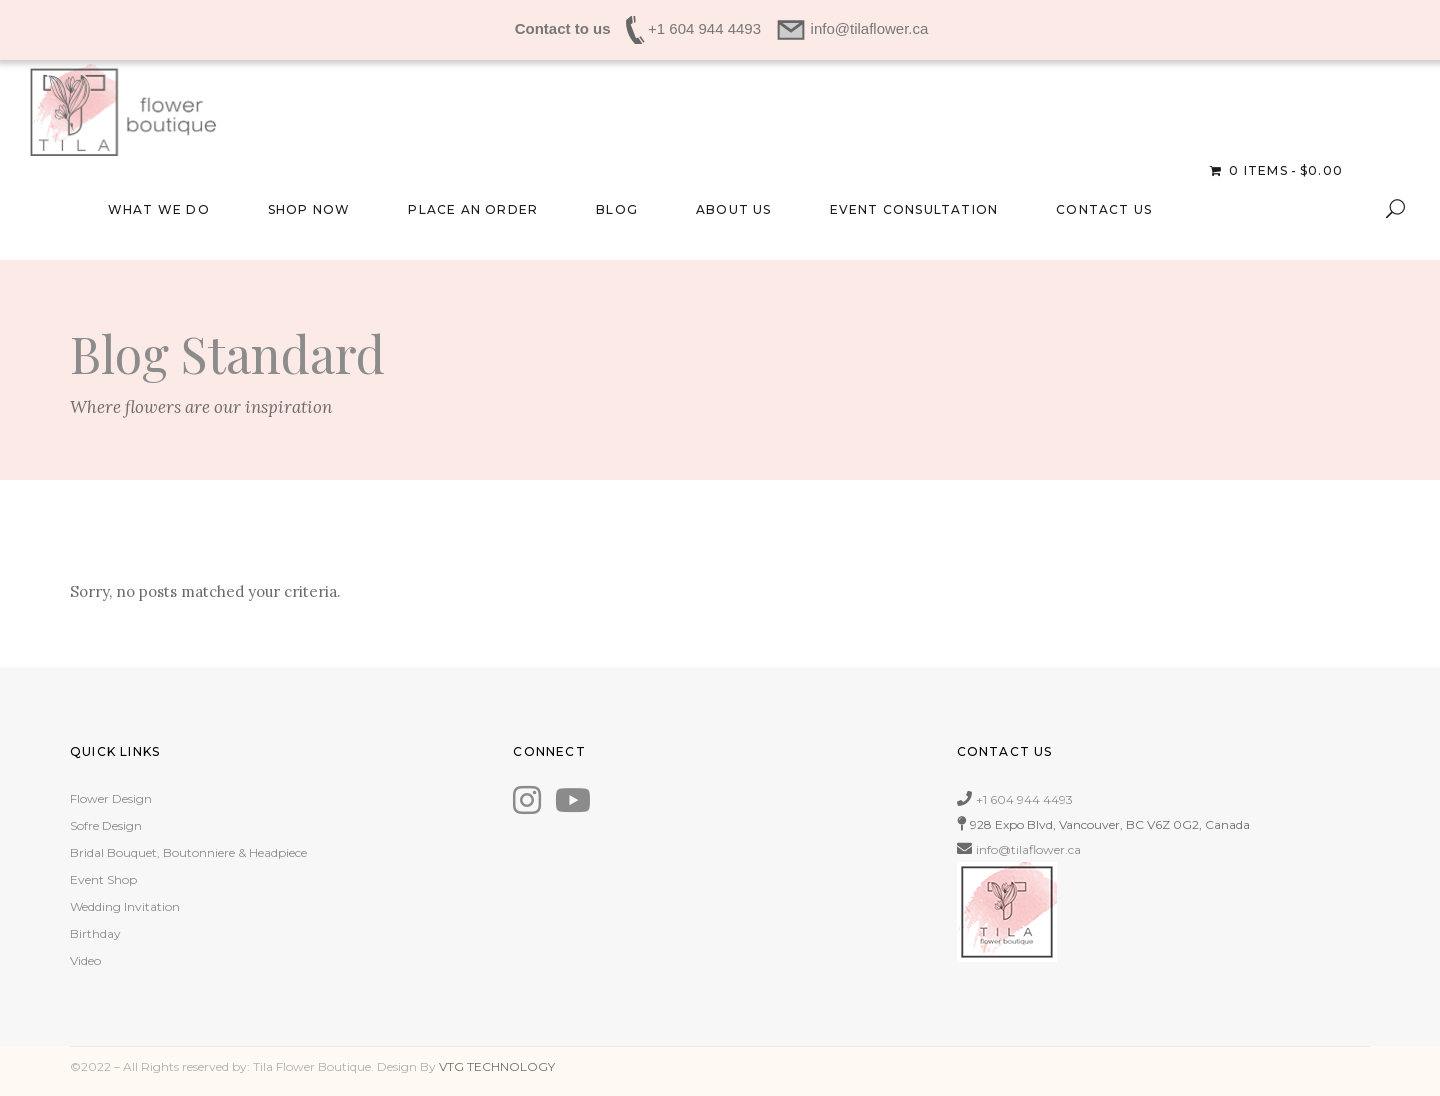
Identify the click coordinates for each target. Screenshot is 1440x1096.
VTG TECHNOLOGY (497, 1066)
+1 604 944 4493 (1024, 799)
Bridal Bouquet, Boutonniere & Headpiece (188, 852)
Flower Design (111, 798)
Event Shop (103, 879)
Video (85, 960)
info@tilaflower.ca (1028, 849)
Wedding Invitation (125, 906)
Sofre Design (106, 825)
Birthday (95, 933)
